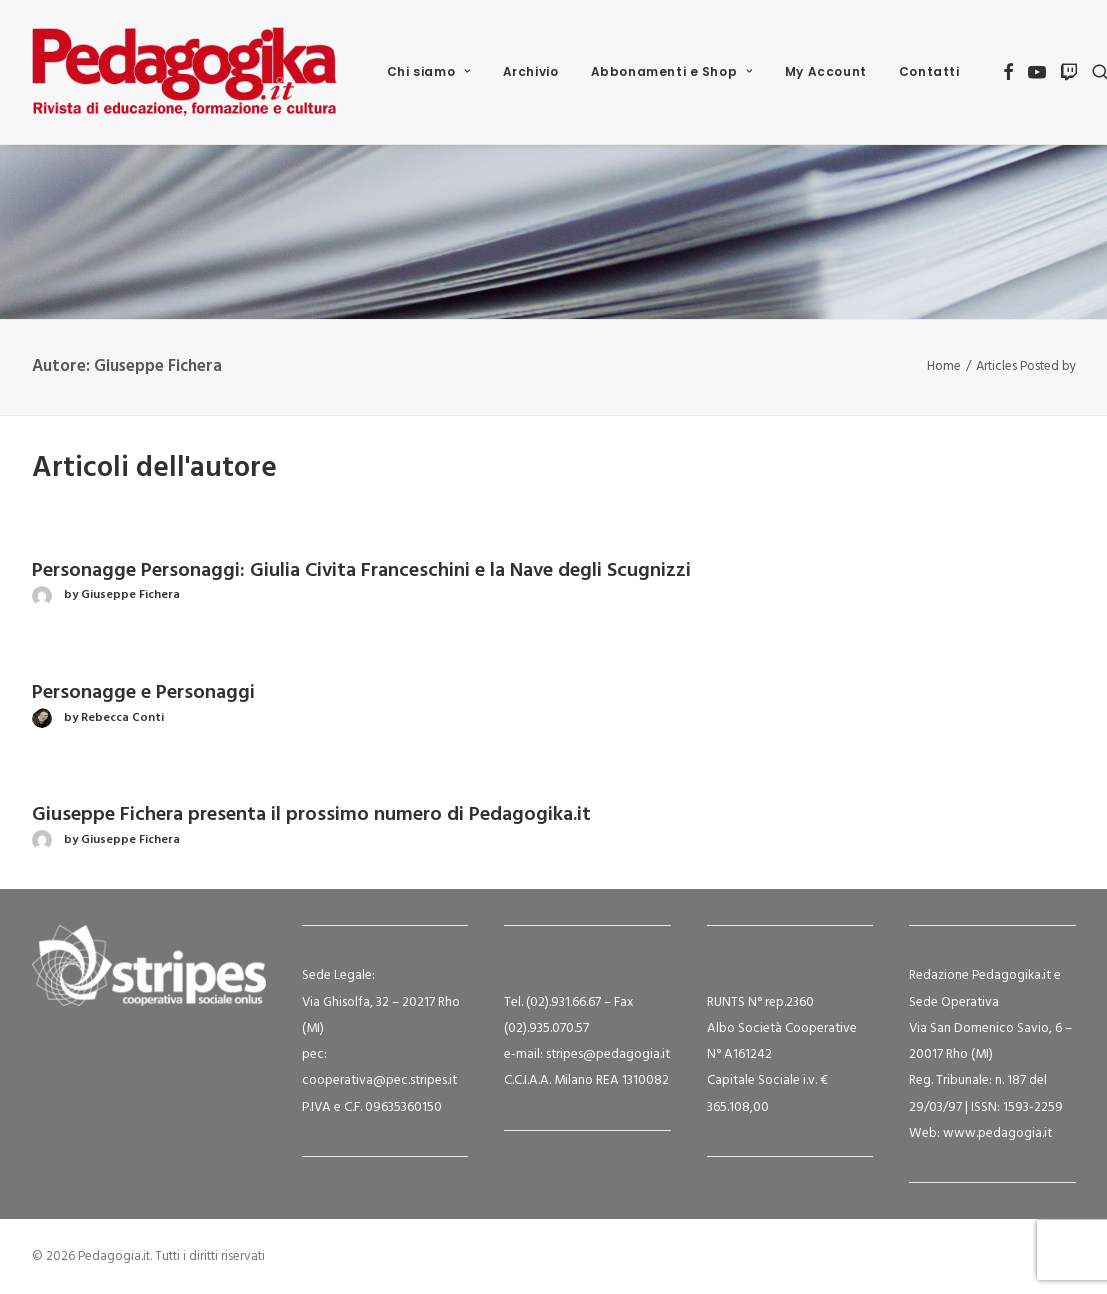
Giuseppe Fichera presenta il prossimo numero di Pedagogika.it (311, 815)
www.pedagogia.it (997, 1133)
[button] (1008, 72)
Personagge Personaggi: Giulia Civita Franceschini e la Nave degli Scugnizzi (361, 571)
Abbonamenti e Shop (672, 71)
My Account (826, 71)
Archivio (531, 71)
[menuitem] (429, 72)
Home (944, 366)
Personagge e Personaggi (143, 693)
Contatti (929, 71)
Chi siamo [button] (429, 71)
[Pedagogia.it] (184, 72)
